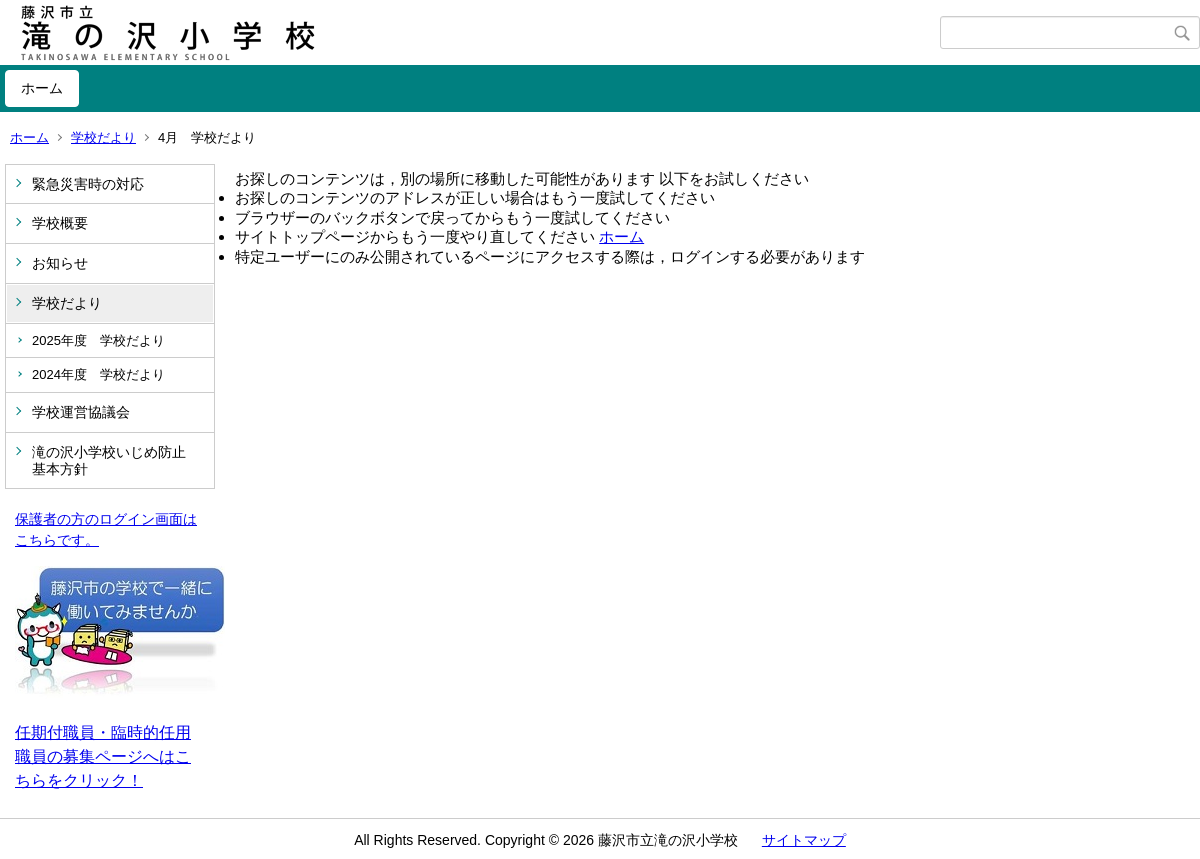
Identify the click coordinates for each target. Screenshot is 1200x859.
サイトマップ (804, 840)
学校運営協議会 (81, 412)
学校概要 (60, 223)
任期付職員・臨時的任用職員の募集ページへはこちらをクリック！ (103, 756)
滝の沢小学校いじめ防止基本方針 (109, 460)
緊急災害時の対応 (88, 184)
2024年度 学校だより (98, 374)
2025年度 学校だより (98, 340)
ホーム (42, 88)
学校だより (103, 137)
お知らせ (60, 263)
